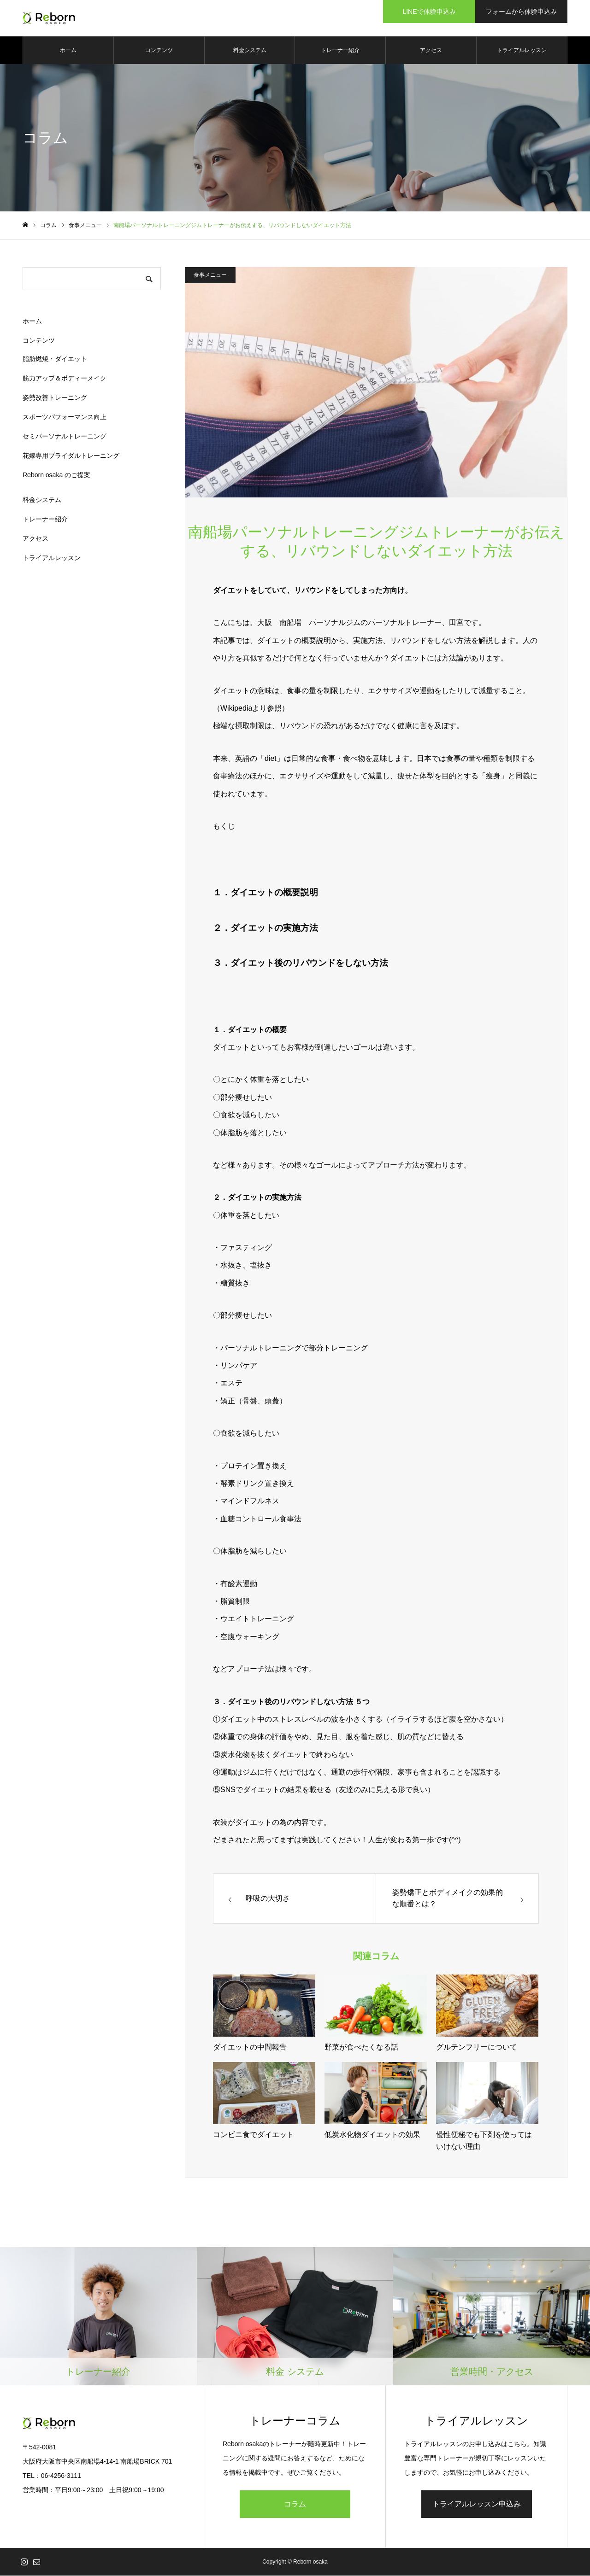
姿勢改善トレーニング (55, 398)
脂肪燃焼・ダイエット (55, 359)
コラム (295, 2504)
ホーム (68, 50)
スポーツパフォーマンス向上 (64, 417)
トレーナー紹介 (340, 50)
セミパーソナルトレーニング (64, 436)
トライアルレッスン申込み (476, 2504)
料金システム (249, 50)
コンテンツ (159, 50)
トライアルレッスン (522, 50)
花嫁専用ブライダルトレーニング (71, 456)
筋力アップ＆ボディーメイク (64, 378)
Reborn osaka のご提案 (56, 475)
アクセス (431, 50)
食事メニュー (210, 275)
